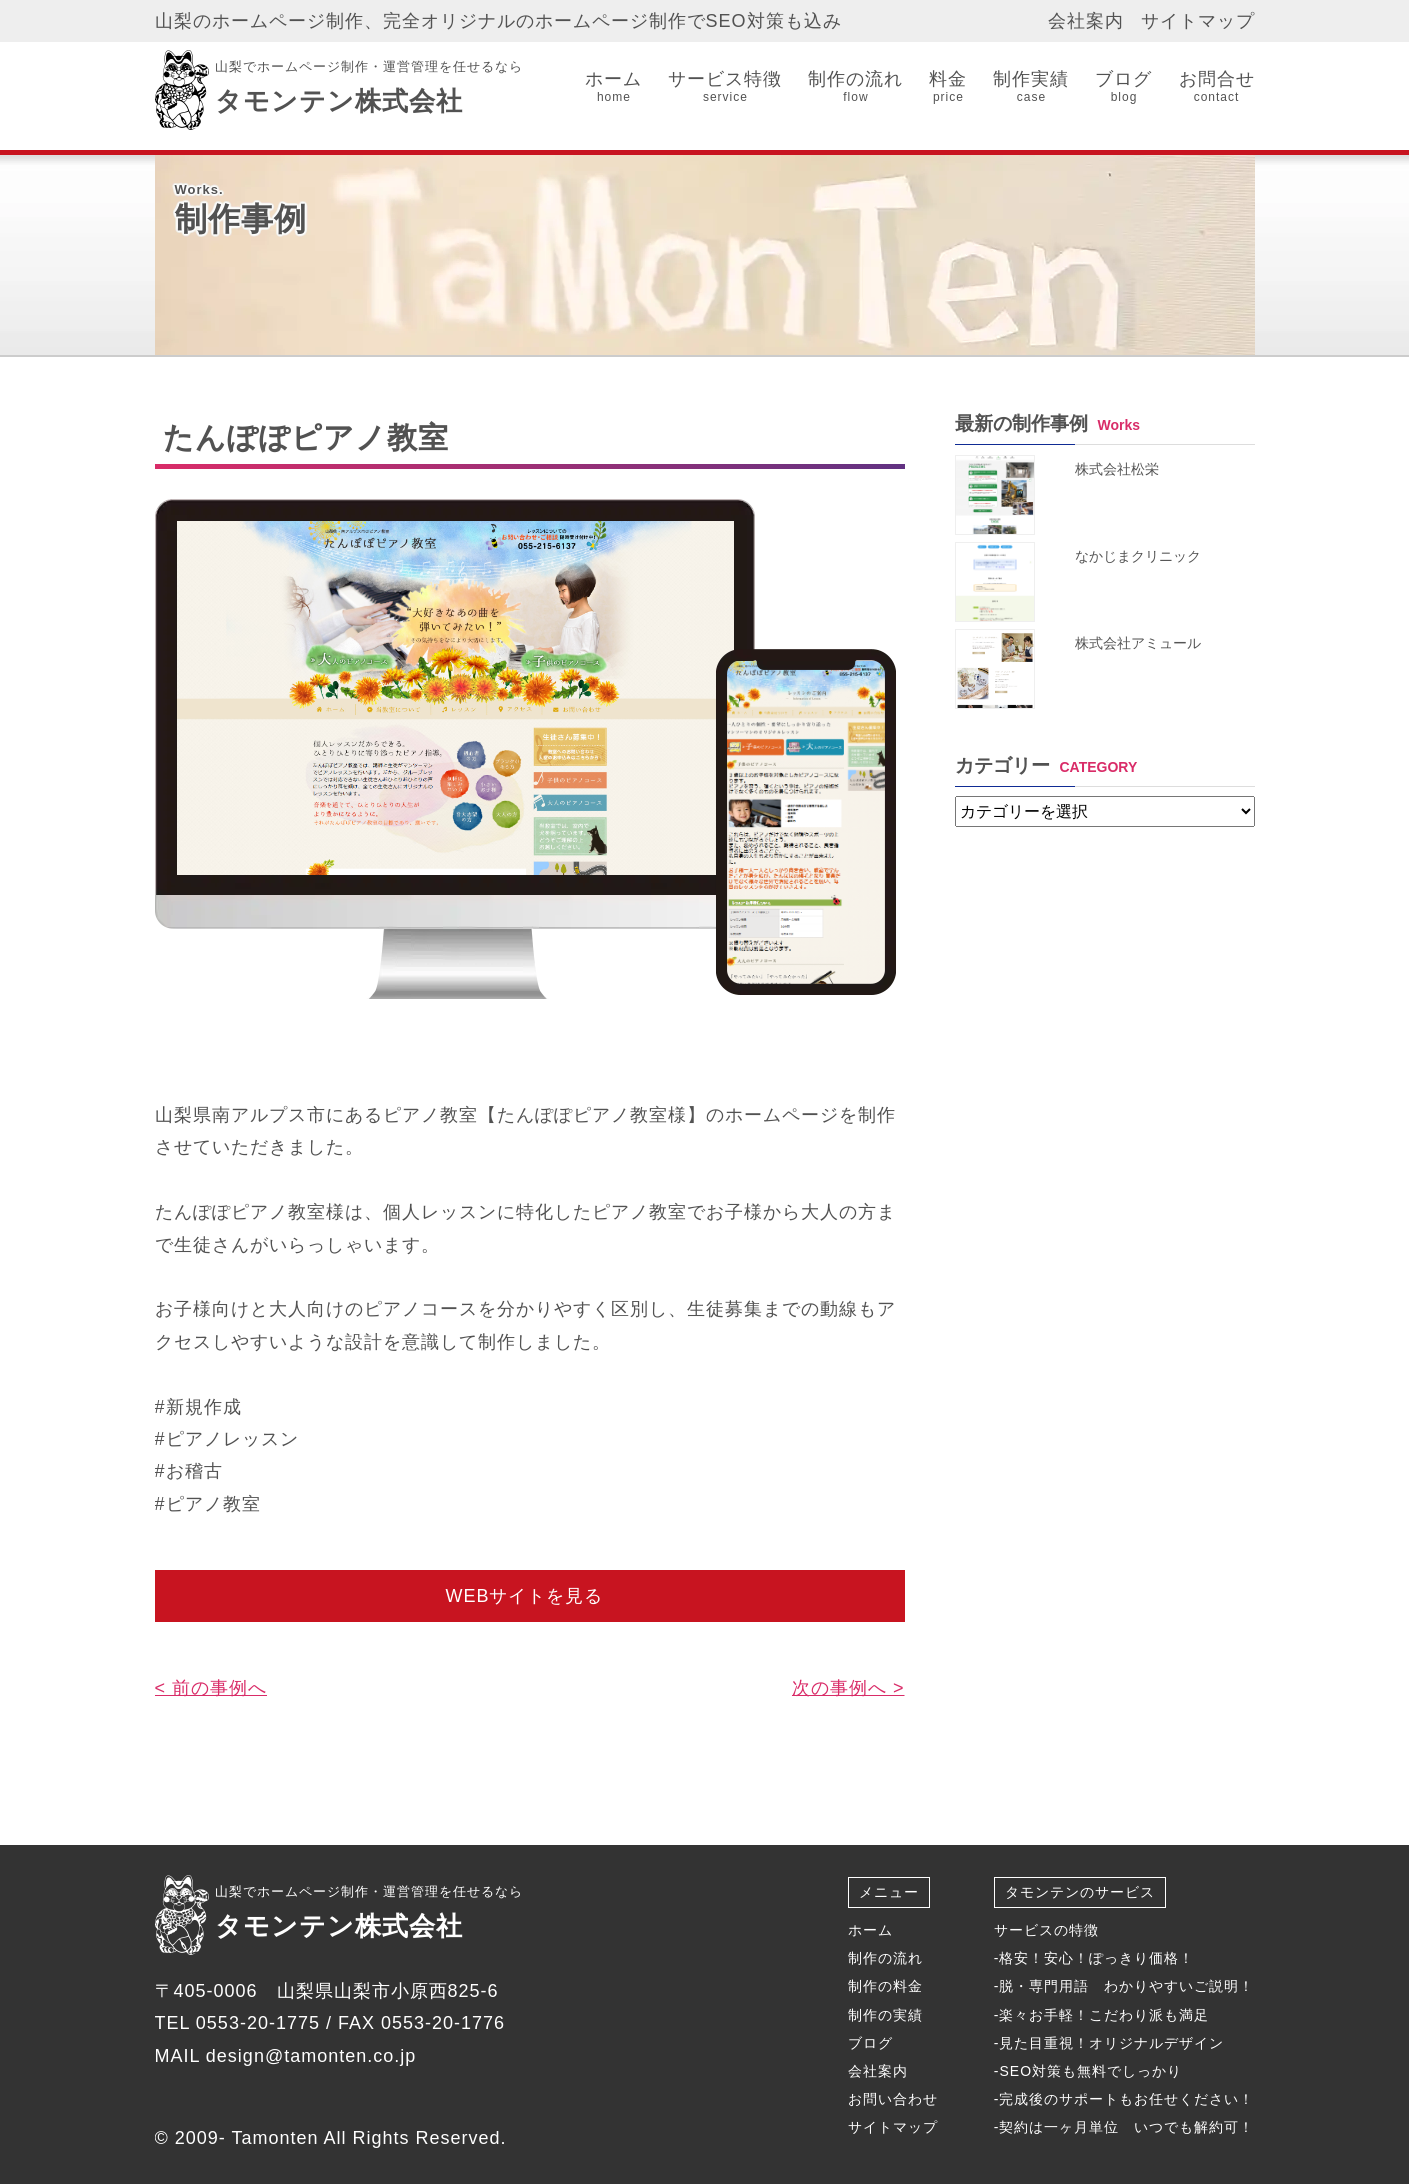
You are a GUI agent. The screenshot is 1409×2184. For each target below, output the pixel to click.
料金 (948, 87)
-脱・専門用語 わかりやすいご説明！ (1124, 1986)
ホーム (613, 87)
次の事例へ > (848, 1688)
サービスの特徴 (1046, 1930)
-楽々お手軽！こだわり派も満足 (1102, 2015)
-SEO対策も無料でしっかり (1088, 2071)
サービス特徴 (725, 87)
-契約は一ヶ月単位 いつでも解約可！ (1124, 2127)
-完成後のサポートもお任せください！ (1124, 2099)
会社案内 (1086, 21)
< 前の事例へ (211, 1688)
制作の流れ (855, 87)
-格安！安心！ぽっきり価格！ (1094, 1958)
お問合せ (1217, 87)
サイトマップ (1198, 21)
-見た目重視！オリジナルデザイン (1109, 2043)
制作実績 (1031, 87)
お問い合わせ (893, 2099)
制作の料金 (885, 1986)
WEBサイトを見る (524, 1596)
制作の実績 (885, 2015)
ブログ (1123, 87)
